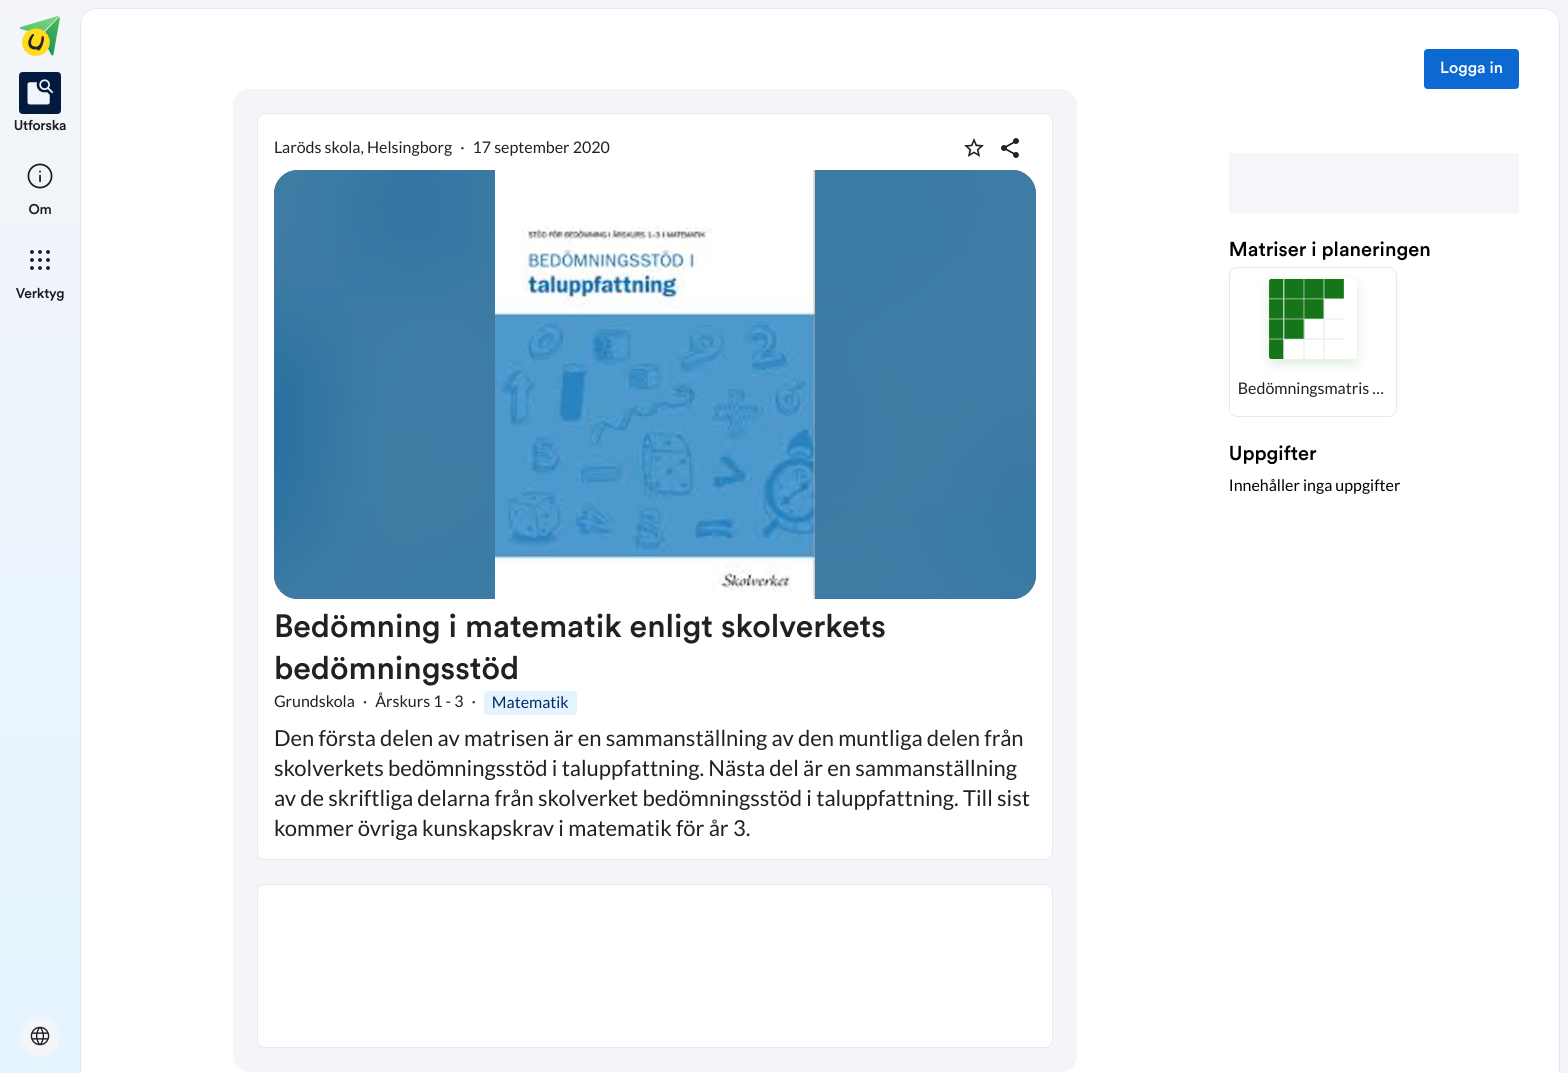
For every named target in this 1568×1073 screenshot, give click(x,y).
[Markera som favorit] (974, 148)
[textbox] (655, 966)
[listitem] (40, 104)
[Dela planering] (1010, 148)
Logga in (1471, 69)
